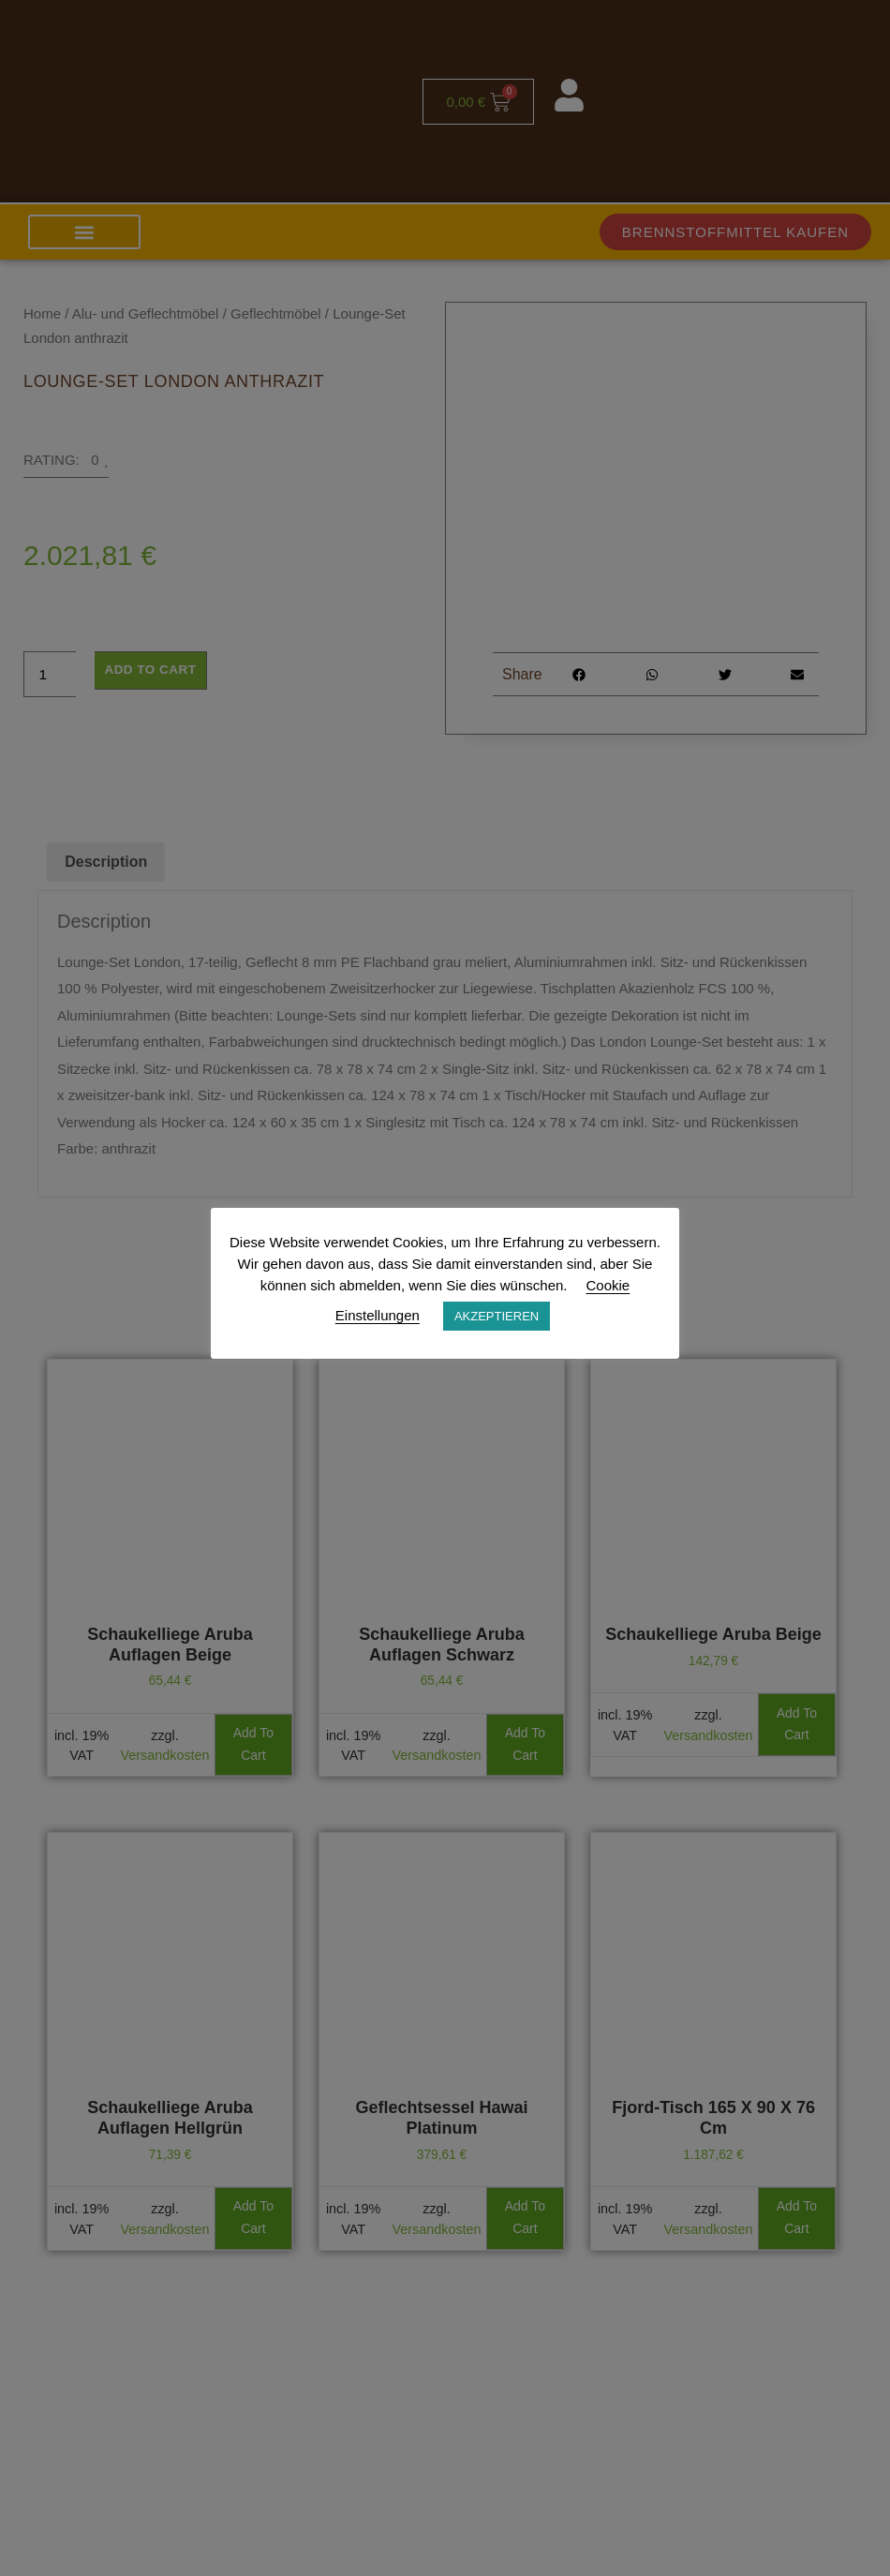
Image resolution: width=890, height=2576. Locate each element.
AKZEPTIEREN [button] (496, 1316)
